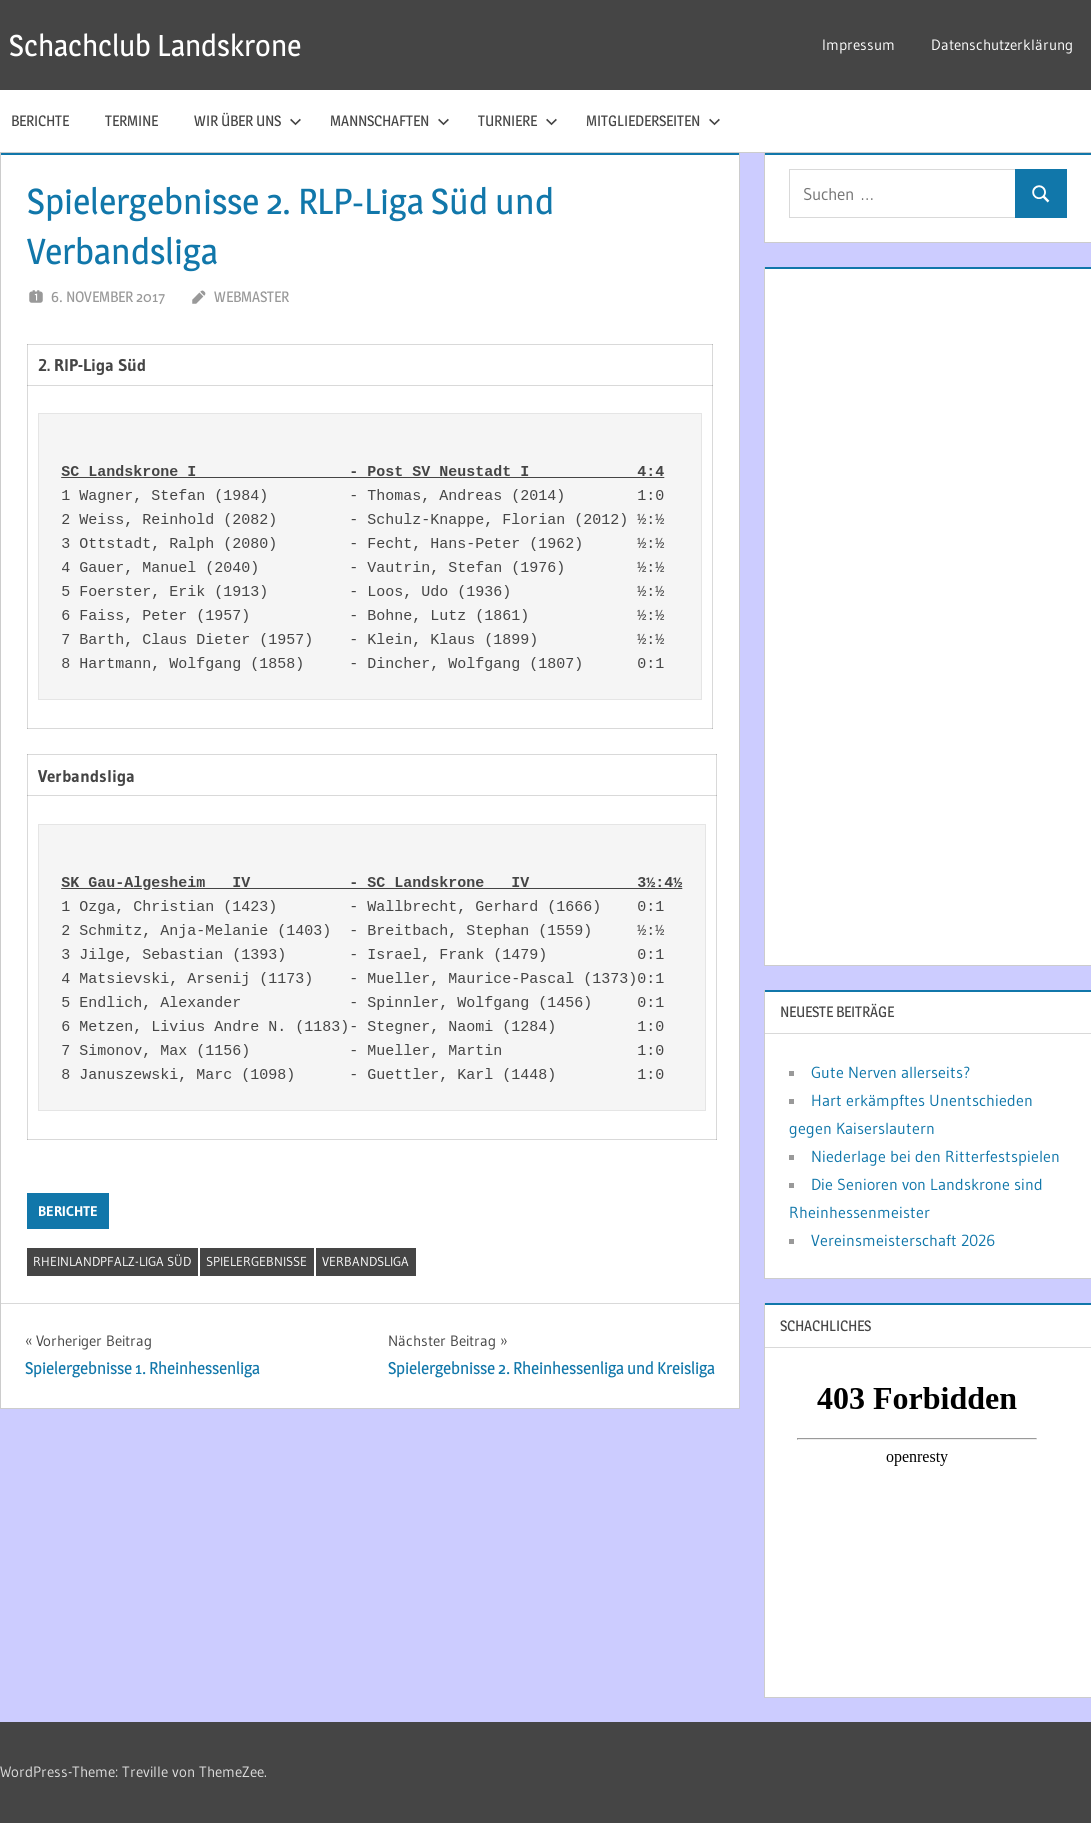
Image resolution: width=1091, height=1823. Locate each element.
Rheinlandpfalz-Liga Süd (112, 1261)
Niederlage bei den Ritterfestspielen (935, 1156)
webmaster (251, 296)
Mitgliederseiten (653, 120)
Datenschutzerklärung (1002, 44)
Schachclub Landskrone (165, 44)
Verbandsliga (365, 1261)
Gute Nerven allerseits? (890, 1072)
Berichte (68, 1211)
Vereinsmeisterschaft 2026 (903, 1240)
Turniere (518, 120)
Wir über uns (248, 120)
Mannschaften (390, 120)
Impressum (858, 44)
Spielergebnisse (256, 1261)
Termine (131, 120)
